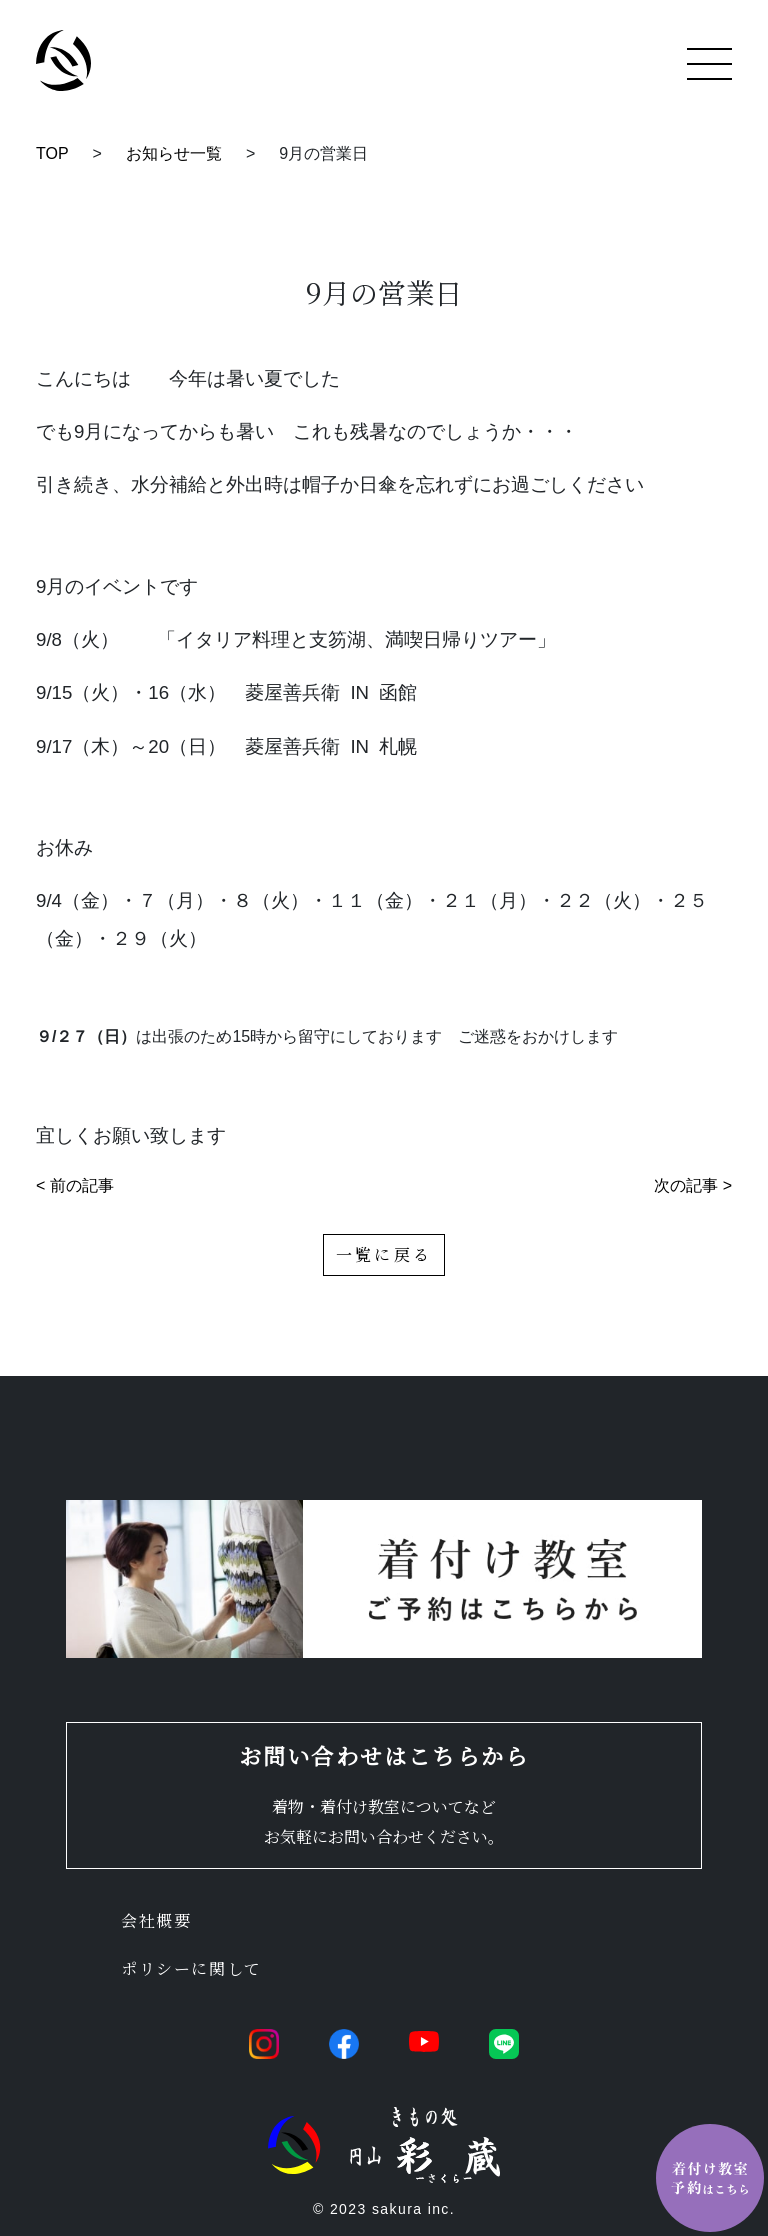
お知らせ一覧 (174, 153)
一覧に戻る (384, 1254)
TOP (52, 153)
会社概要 (156, 1920)
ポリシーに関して (191, 1968)
